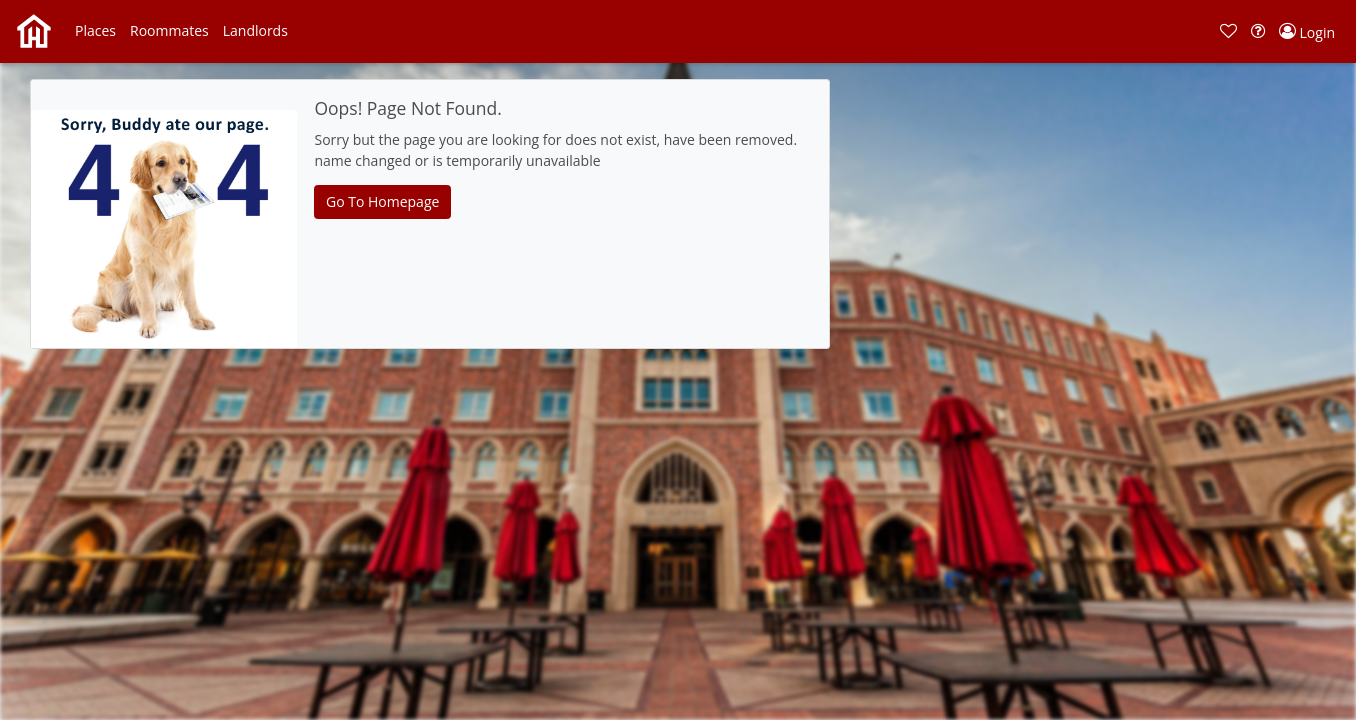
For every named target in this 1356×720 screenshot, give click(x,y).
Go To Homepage (382, 201)
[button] (95, 31)
